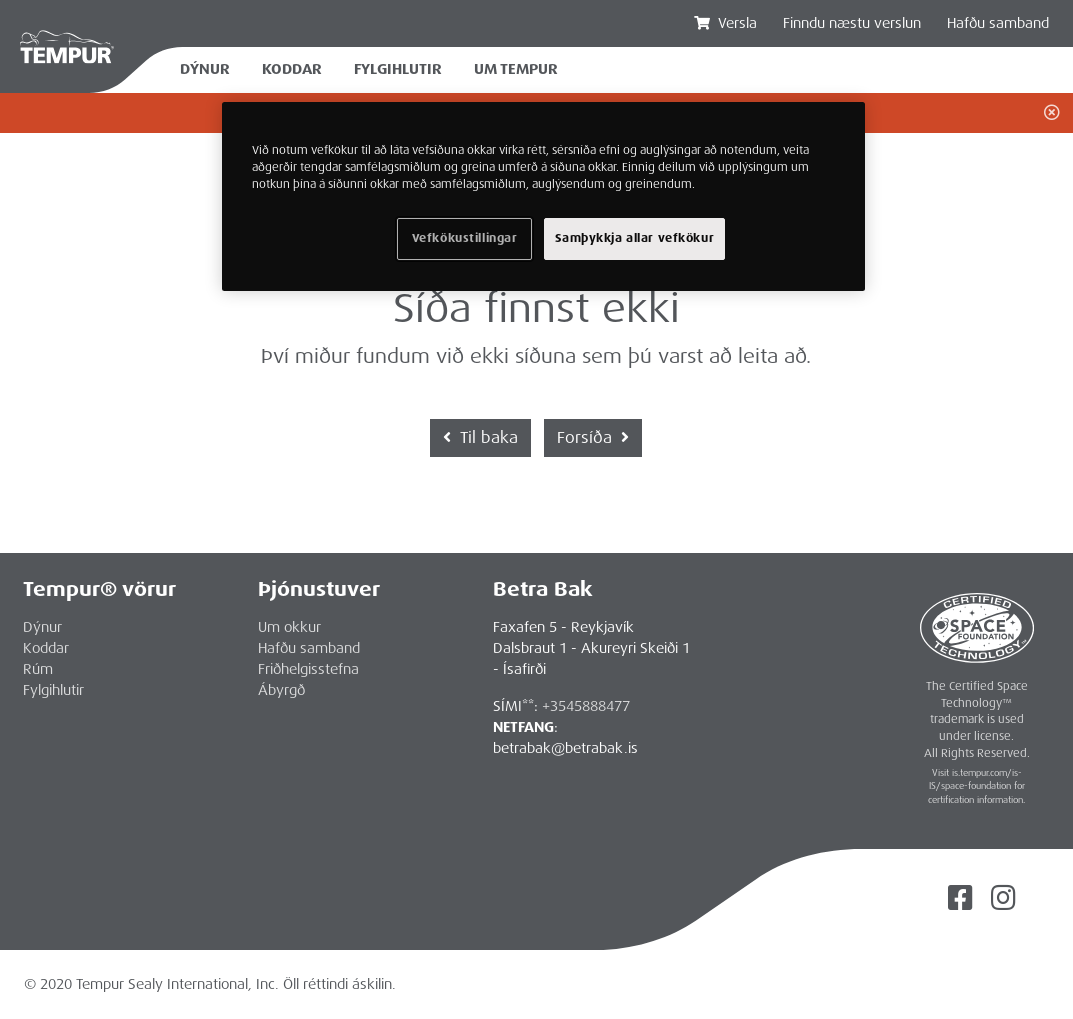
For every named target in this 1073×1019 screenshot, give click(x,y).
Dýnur (205, 69)
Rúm (38, 669)
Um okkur (289, 627)
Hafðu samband (998, 23)
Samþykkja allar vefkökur (635, 238)
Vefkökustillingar (465, 238)
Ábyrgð (281, 690)
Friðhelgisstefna (308, 669)
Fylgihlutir (398, 69)
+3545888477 (586, 706)
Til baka (480, 437)
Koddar (292, 69)
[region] (544, 196)
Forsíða (593, 437)
